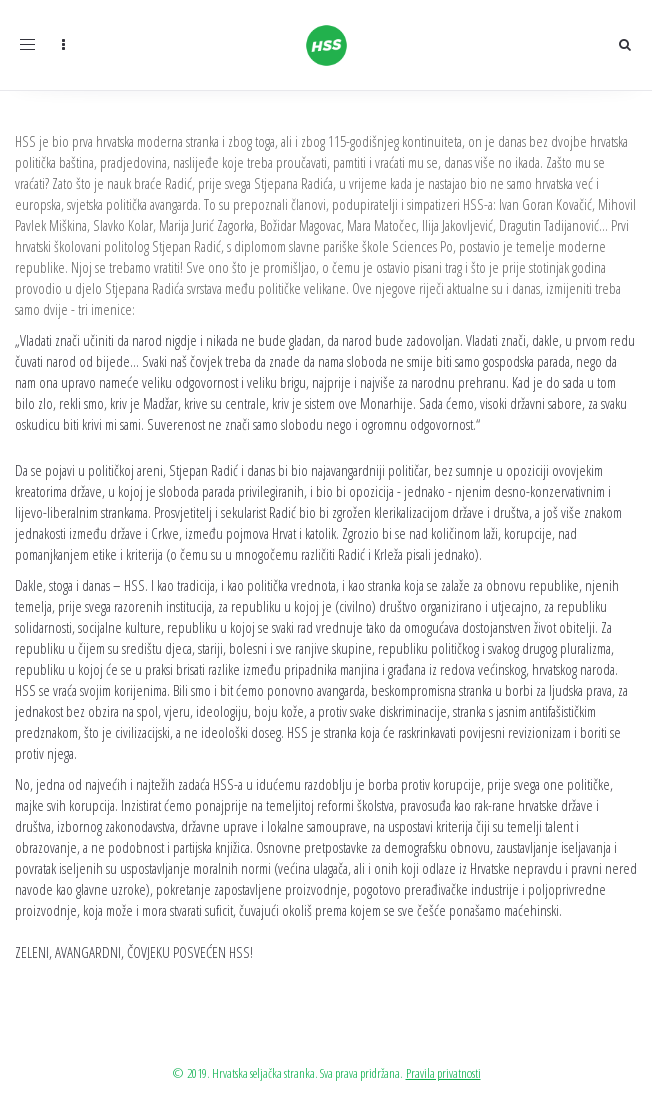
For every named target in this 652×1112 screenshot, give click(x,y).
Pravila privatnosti (443, 1073)
